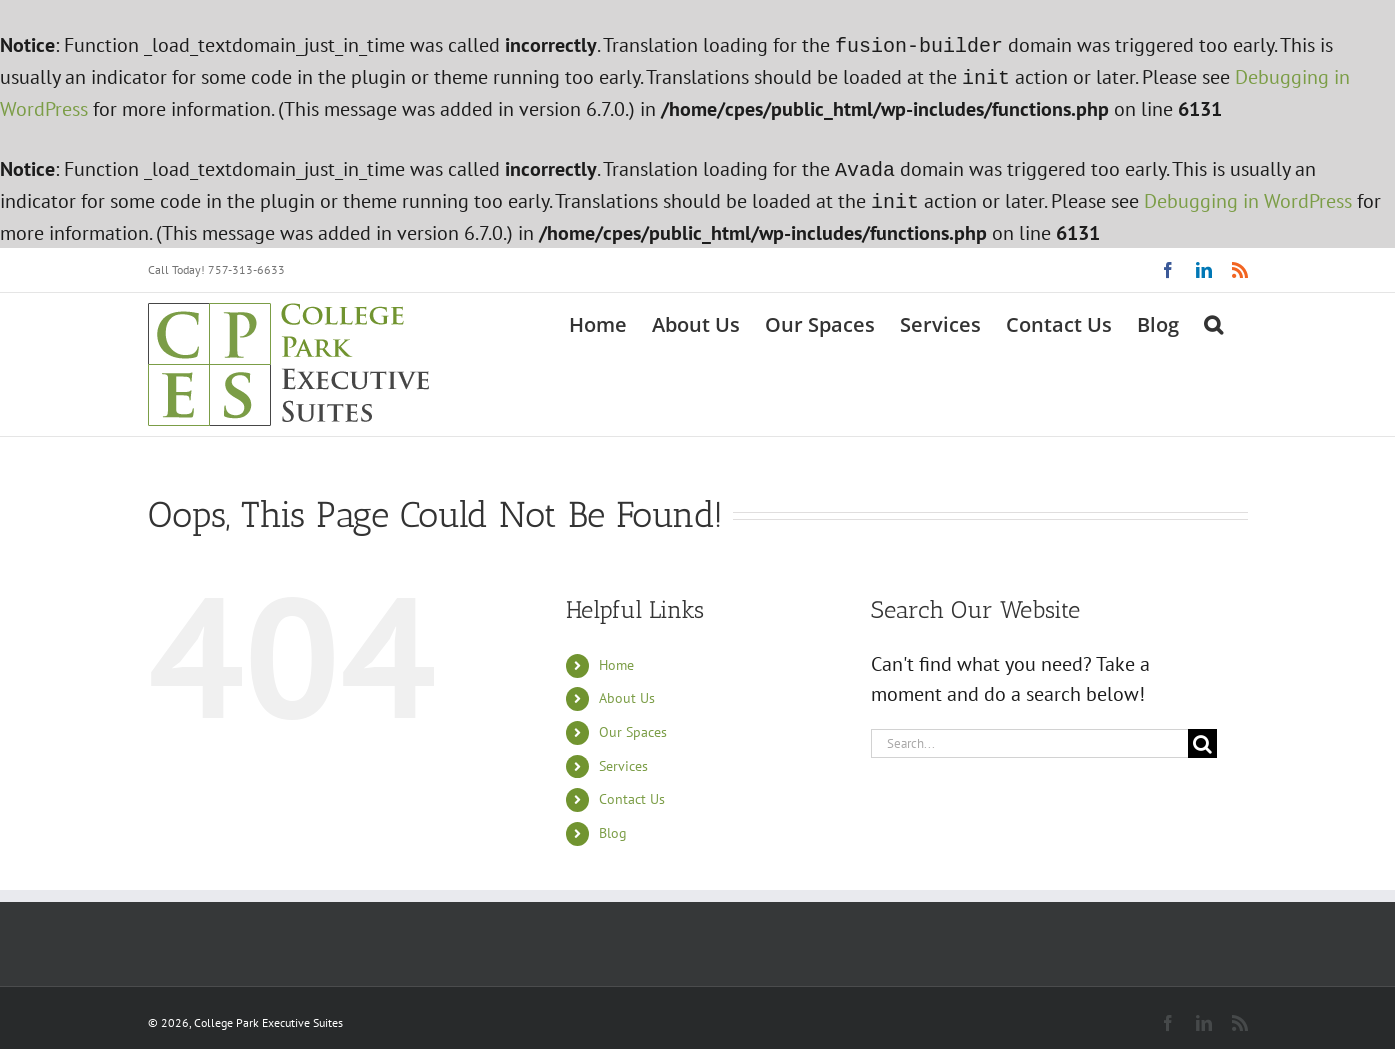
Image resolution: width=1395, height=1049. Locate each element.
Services (623, 758)
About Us (627, 690)
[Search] (1202, 735)
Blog (613, 825)
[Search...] (1030, 735)
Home (616, 657)
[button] (1213, 315)
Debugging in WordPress (1248, 195)
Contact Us (632, 791)
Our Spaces (633, 724)
